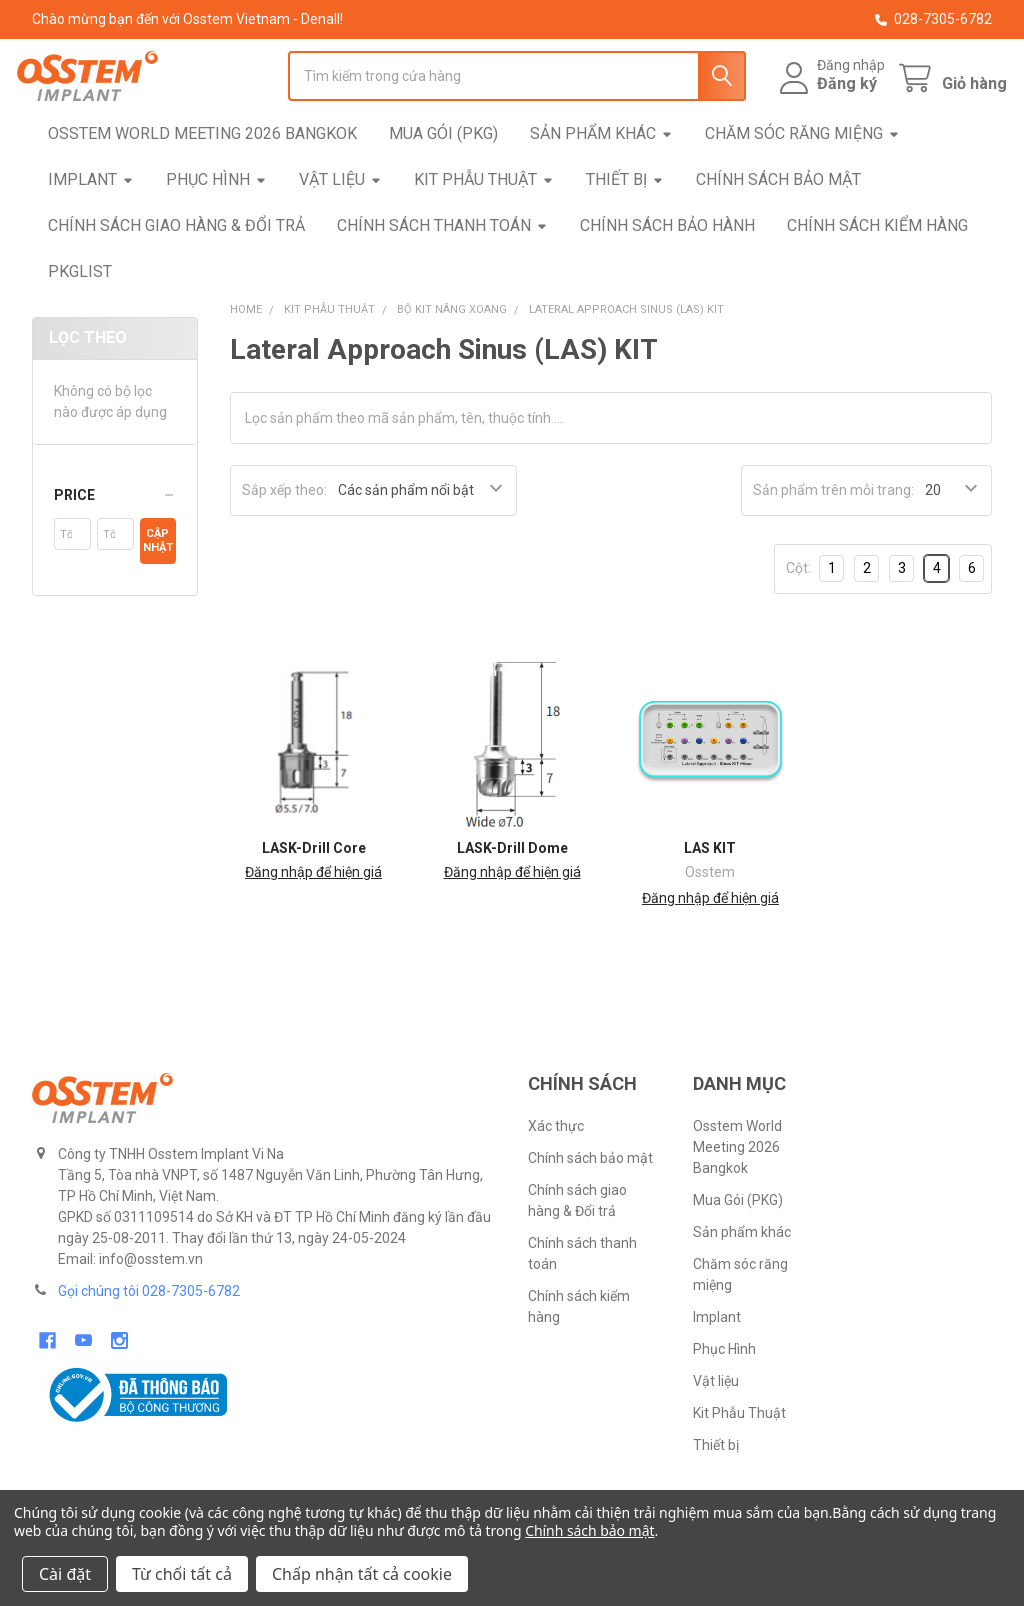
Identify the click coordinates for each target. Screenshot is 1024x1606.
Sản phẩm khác (601, 176)
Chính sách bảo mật (778, 222)
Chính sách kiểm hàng (877, 268)
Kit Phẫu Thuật (484, 222)
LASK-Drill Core (314, 892)
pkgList (80, 314)
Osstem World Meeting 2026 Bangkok (202, 176)
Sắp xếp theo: (284, 534)
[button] (115, 539)
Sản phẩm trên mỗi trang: (833, 534)
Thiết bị (625, 222)
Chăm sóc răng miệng (802, 176)
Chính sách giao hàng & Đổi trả (176, 268)
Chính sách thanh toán (442, 268)
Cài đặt (65, 1574)
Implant (91, 222)
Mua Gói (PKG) (443, 176)
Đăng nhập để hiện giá (313, 916)
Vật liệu (340, 222)
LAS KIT (710, 892)
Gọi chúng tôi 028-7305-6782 (149, 1335)
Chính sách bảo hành (667, 268)
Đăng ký (832, 105)
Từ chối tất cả (182, 1574)
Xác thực (556, 1170)
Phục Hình (216, 222)
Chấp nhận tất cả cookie (362, 1574)
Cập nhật (158, 584)
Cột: (798, 612)
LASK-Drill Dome (512, 892)
